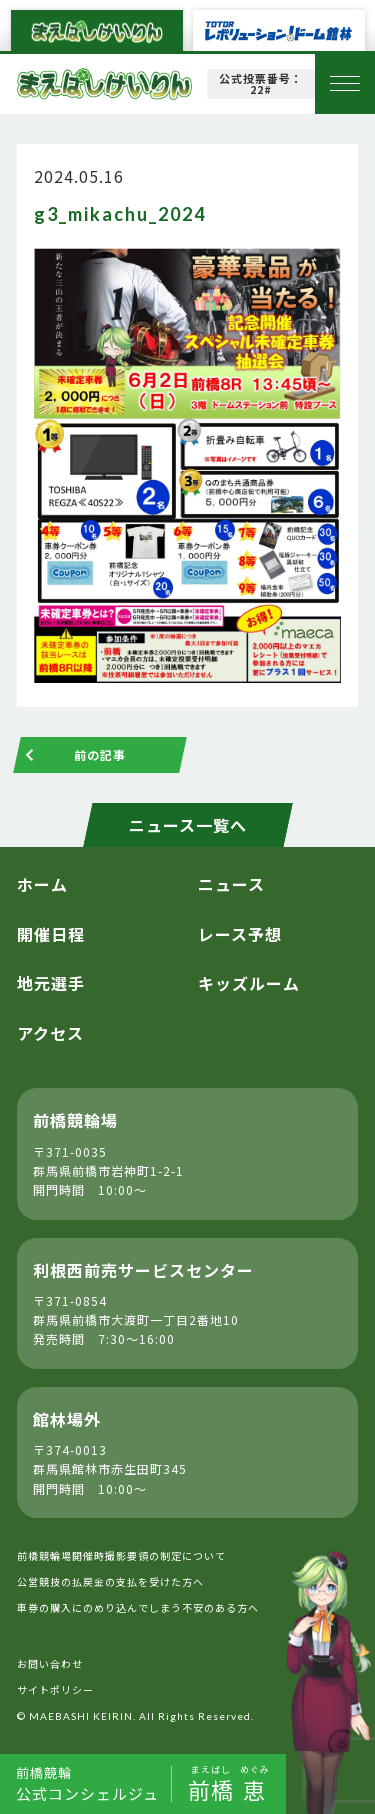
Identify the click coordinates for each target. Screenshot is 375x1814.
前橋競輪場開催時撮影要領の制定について (121, 1555)
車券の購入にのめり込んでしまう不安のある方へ (138, 1607)
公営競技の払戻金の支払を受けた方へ (110, 1581)
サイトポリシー (55, 1689)
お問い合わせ (50, 1663)
